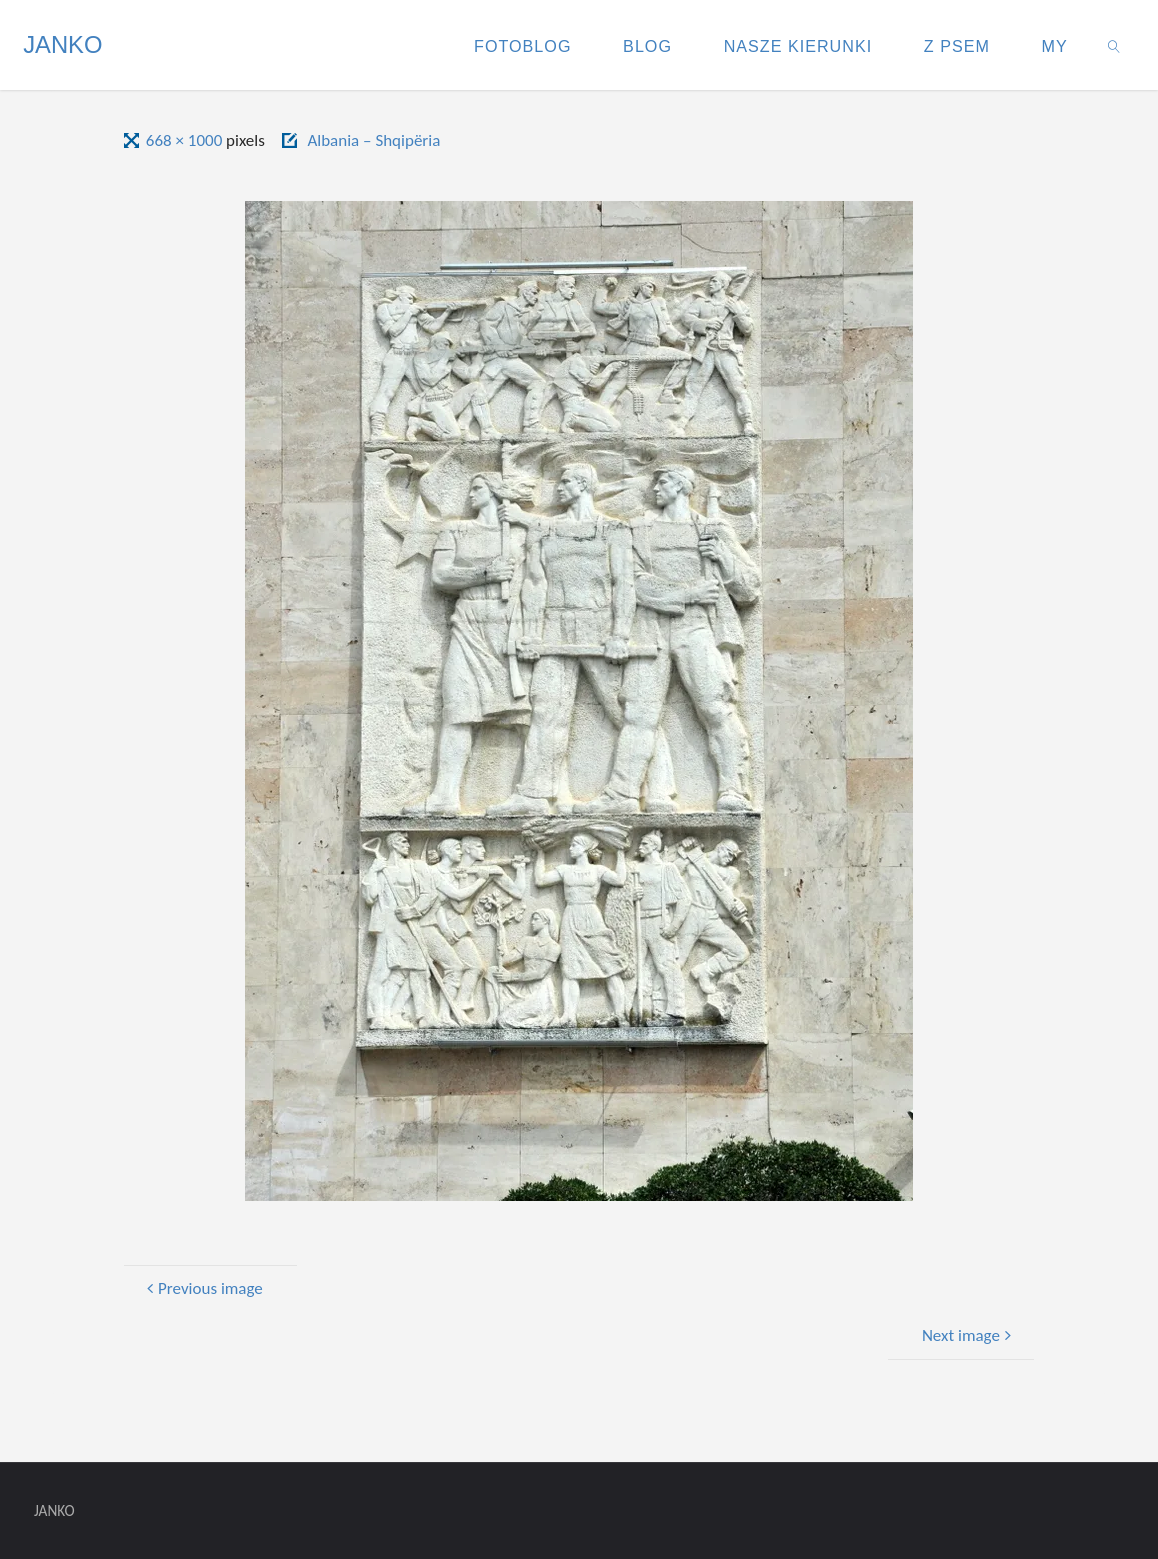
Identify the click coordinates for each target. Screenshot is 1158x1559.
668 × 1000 (186, 140)
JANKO (62, 44)
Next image (969, 1335)
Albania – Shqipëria (373, 140)
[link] (1114, 45)
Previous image (202, 1288)
